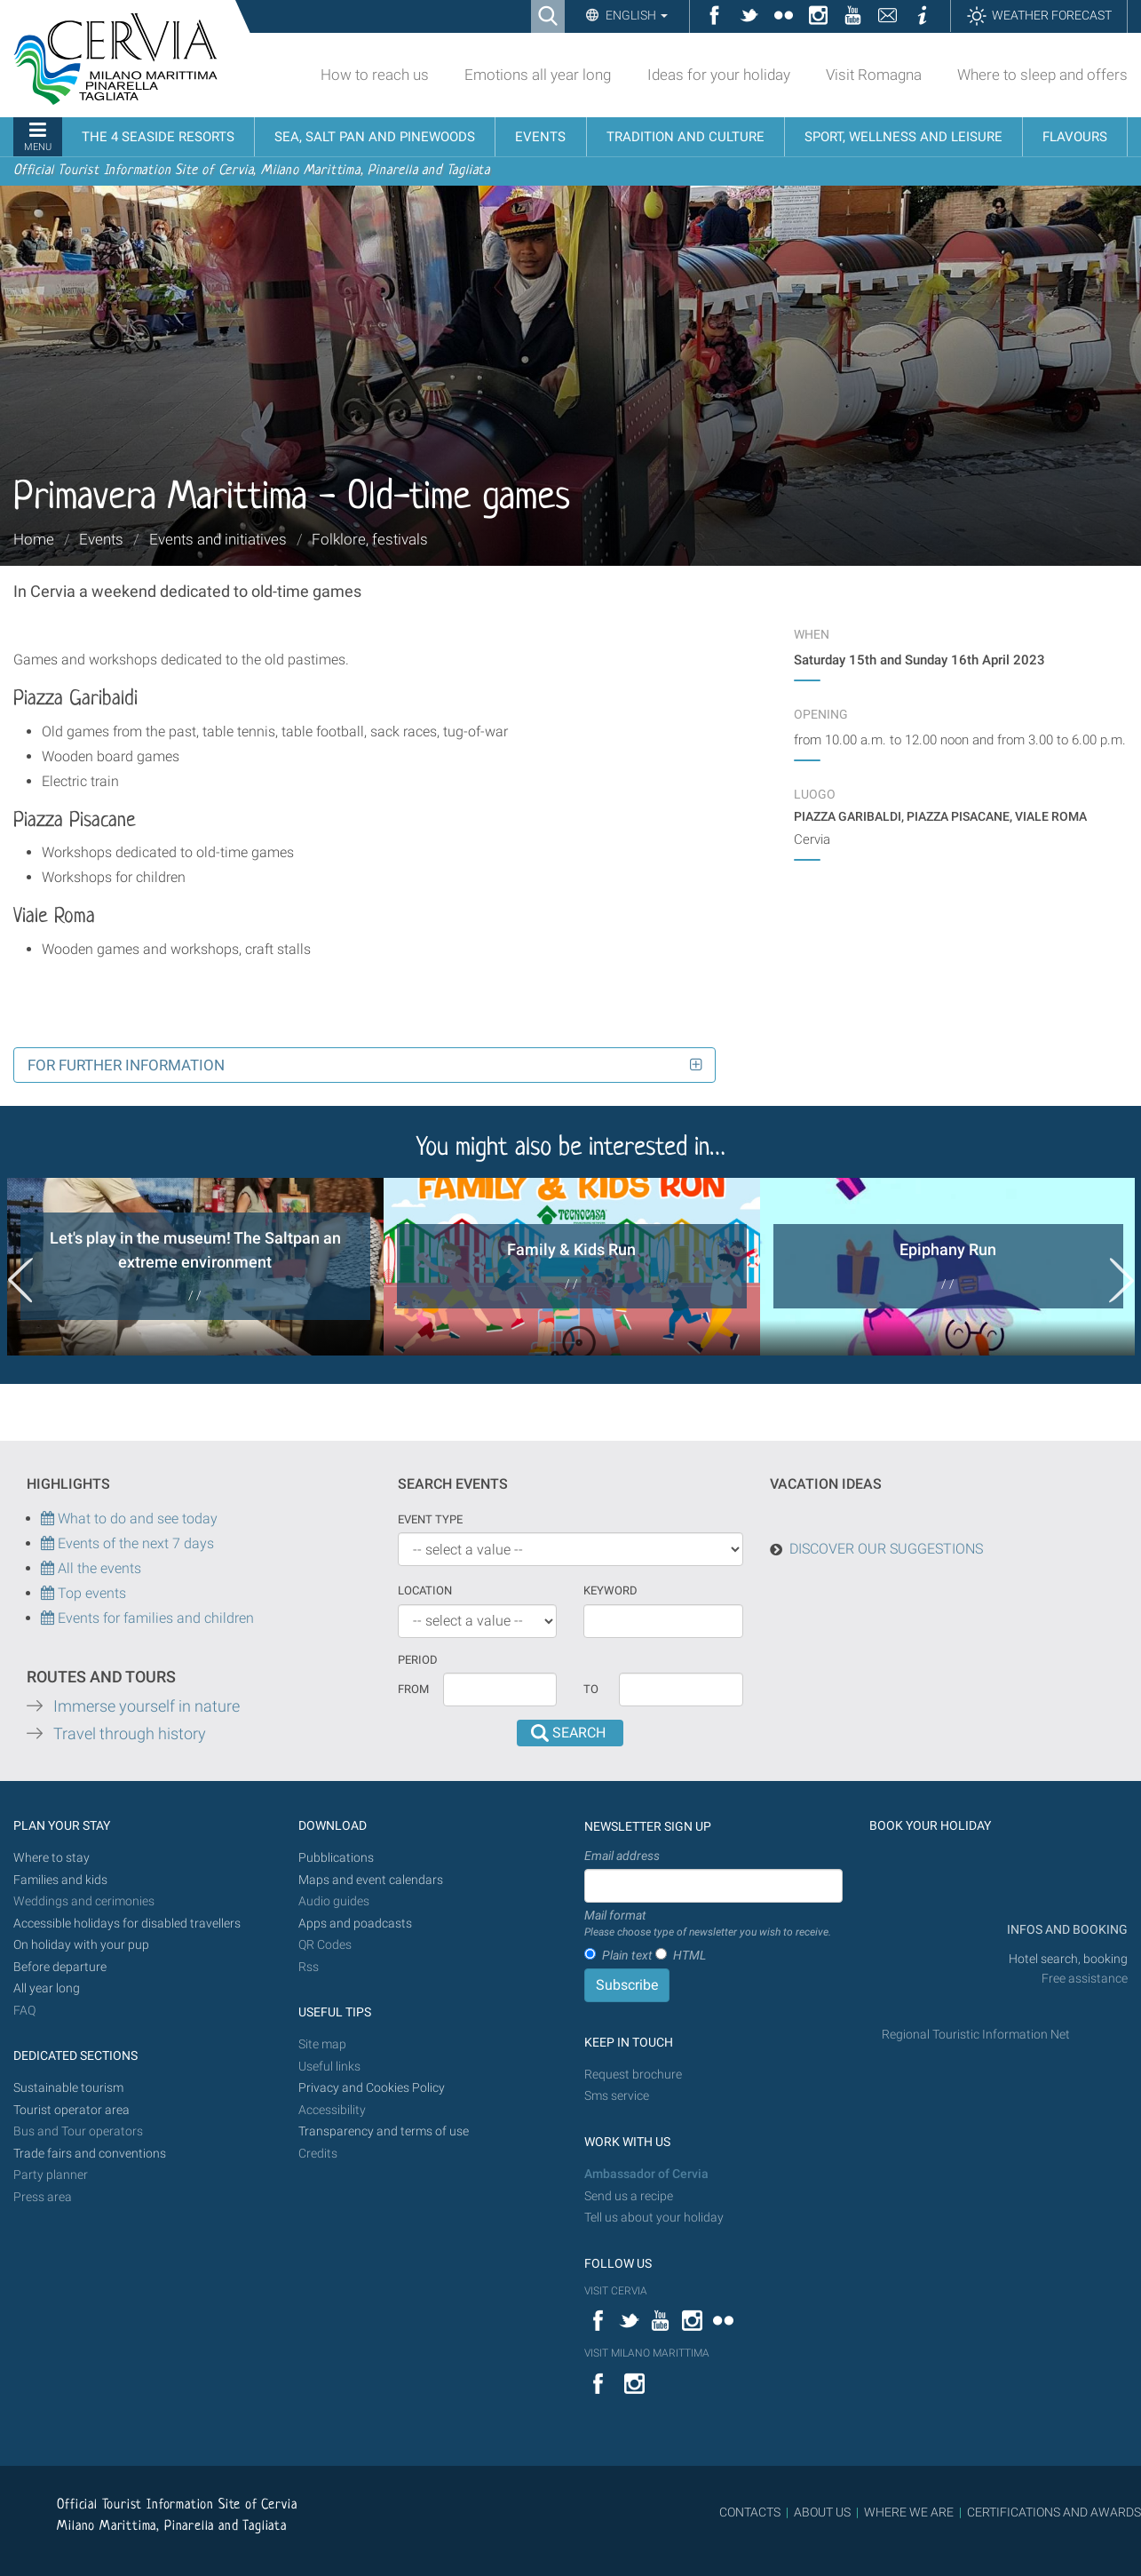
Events (101, 539)
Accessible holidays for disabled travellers (127, 1923)
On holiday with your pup (81, 1944)
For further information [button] (126, 1065)
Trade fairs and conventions (89, 2153)
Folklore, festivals (370, 539)
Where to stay (51, 1857)
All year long (46, 1988)
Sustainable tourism (68, 2087)
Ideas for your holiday (718, 74)
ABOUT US (822, 2512)
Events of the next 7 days (136, 1543)
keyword (610, 1590)
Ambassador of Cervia (646, 2174)
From (413, 1689)
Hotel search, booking (1068, 1959)
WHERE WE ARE (909, 2512)
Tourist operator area (71, 2110)
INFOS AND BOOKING (1066, 1929)
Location (425, 1590)
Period (418, 1659)
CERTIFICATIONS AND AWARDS (1054, 2512)
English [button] (635, 15)
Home (33, 539)
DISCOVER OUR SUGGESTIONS (886, 1548)
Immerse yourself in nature (146, 1706)
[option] (195, 1267)
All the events (97, 1568)
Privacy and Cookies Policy (371, 2087)
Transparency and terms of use (383, 2131)
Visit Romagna (874, 74)
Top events (90, 1593)
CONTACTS (749, 2512)
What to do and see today (129, 1518)
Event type (430, 1519)
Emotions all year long (537, 74)
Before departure (60, 1967)
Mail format (707, 1924)
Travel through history (129, 1734)
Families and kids (60, 1880)
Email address (622, 1856)
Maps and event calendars (370, 1880)
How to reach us (375, 74)
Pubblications (336, 1857)
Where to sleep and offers (1042, 74)
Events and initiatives (218, 539)
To (590, 1689)
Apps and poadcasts (355, 1923)
